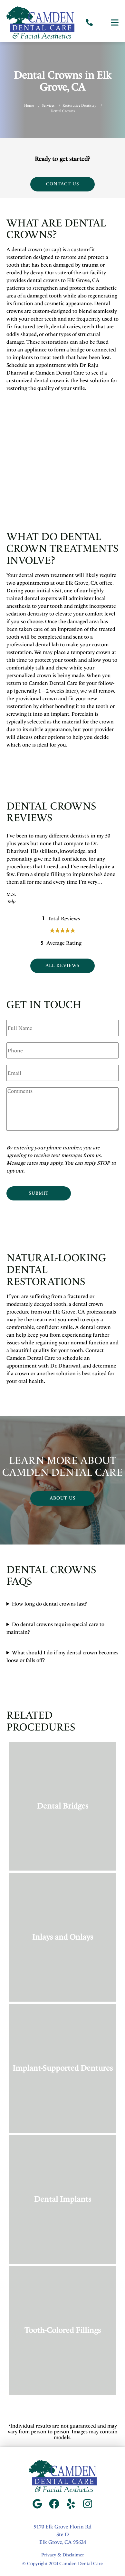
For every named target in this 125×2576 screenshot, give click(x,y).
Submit (39, 1193)
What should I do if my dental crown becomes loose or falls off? (62, 1656)
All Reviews (62, 965)
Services (48, 105)
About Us (63, 1498)
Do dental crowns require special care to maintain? (55, 1628)
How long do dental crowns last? (49, 1604)
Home (29, 105)
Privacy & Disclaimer (62, 2555)
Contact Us (62, 184)
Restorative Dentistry (79, 105)
